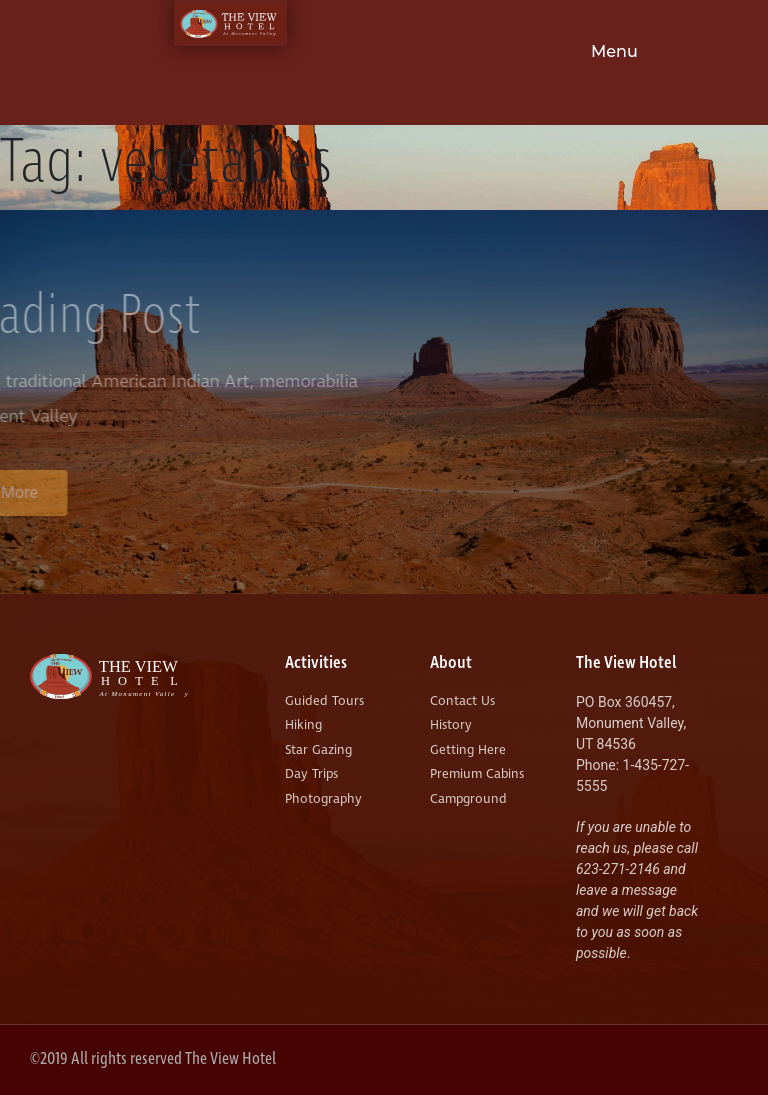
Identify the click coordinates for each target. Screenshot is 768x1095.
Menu (614, 51)
